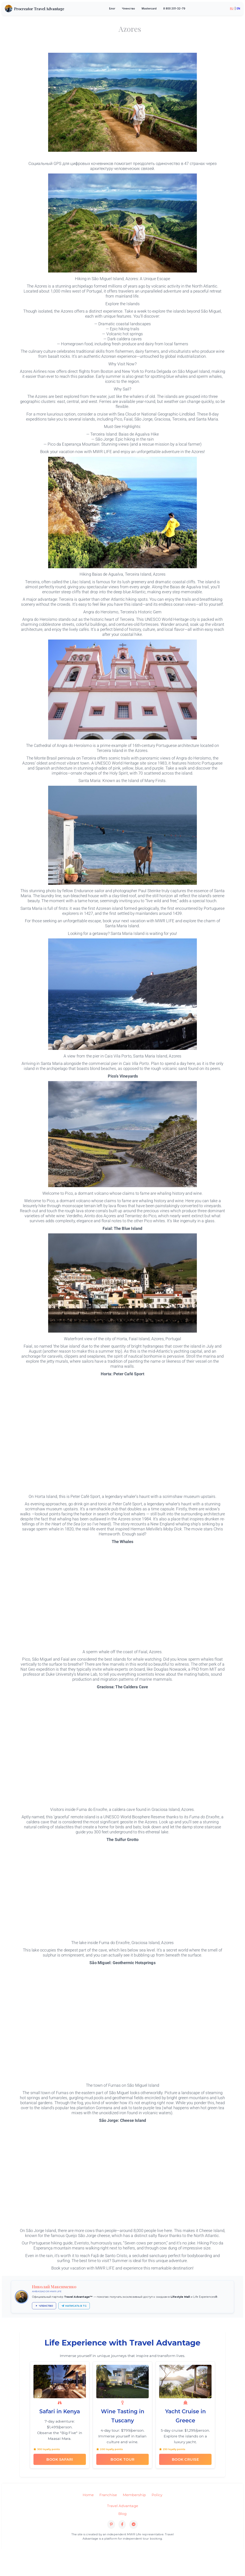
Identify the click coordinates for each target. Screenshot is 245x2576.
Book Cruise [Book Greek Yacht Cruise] (185, 2459)
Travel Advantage (122, 2506)
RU (231, 8)
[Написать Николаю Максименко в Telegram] (74, 2305)
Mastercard (149, 8)
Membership (134, 2495)
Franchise (108, 2495)
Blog (122, 2513)
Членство (128, 8)
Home (88, 2495)
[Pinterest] (111, 2524)
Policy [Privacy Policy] (157, 2495)
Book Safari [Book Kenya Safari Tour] (59, 2459)
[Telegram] (133, 2524)
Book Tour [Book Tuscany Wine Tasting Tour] (122, 2459)
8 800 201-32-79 (174, 8)
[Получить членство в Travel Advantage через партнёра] (44, 2305)
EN (238, 8)
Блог (112, 8)
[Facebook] (122, 2524)
